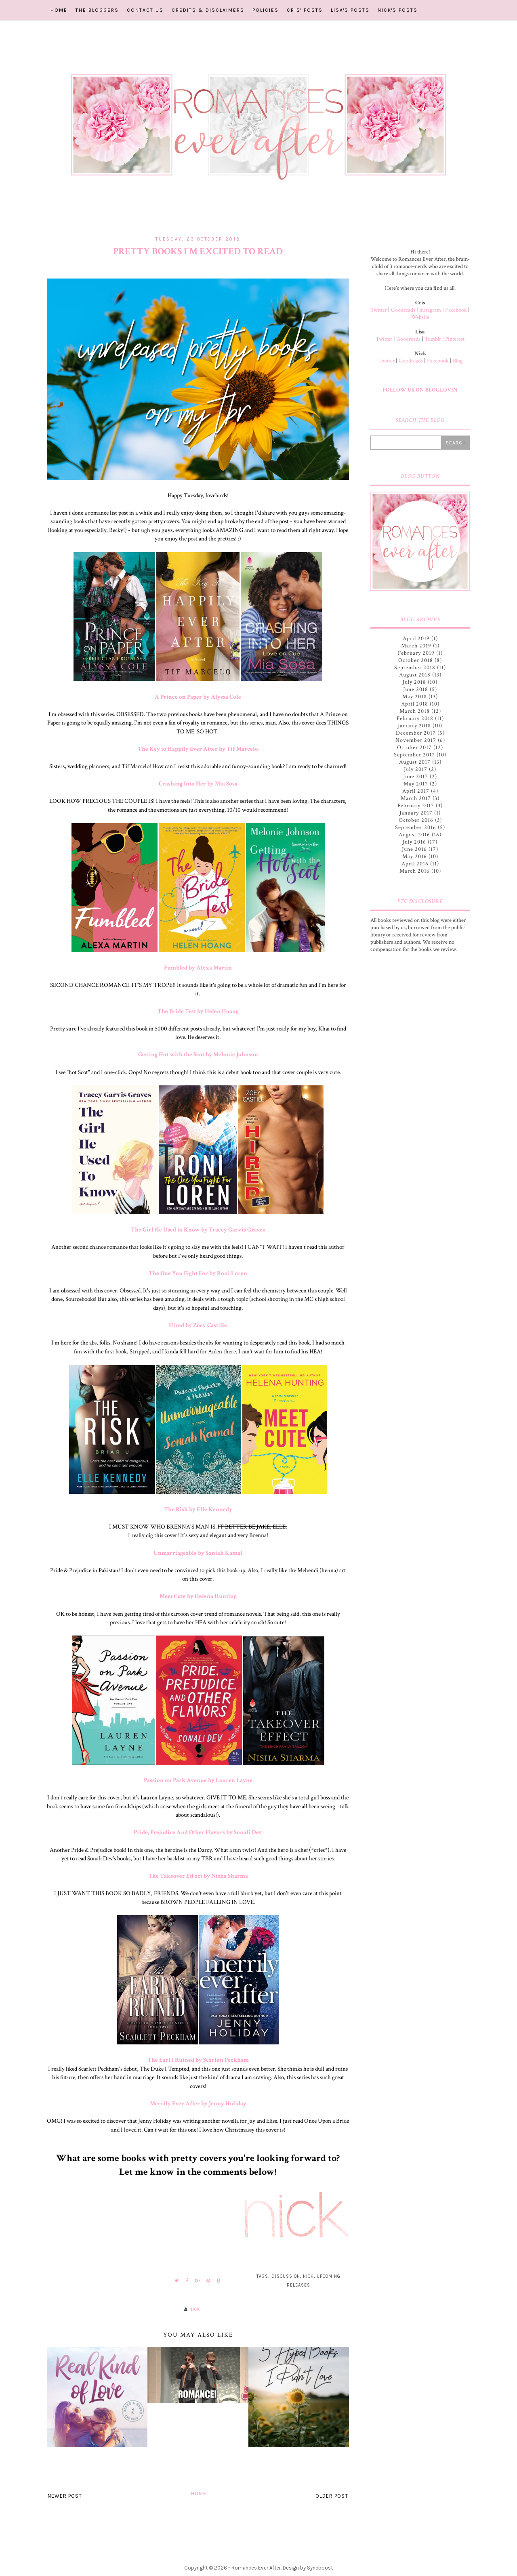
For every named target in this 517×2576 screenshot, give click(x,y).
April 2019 (416, 638)
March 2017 (416, 798)
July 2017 (415, 769)
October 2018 (415, 660)
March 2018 (414, 711)
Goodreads (403, 310)
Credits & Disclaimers (208, 10)
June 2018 (415, 689)
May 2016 (414, 856)
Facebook (456, 310)
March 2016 (414, 871)
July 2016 (414, 842)
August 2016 (414, 834)
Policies (265, 10)
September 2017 (414, 754)
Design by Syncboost (308, 2568)
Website (420, 317)
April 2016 (415, 863)
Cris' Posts (305, 10)
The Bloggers (97, 10)
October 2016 (416, 820)
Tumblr (433, 339)
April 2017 (415, 791)
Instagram (430, 310)
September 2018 (414, 667)
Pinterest (454, 339)
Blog (457, 360)
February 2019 (416, 653)
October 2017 (414, 747)
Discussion (285, 2276)
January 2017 (416, 813)
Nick (308, 2276)
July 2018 (414, 682)
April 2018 (414, 704)
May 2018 (414, 696)
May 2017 (416, 783)
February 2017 (415, 805)
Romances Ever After (256, 2568)
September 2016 (415, 827)
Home (58, 10)
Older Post (331, 2496)
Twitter (378, 310)
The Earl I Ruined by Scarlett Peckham (198, 2060)
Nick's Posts (398, 10)
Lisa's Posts (350, 10)
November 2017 (415, 740)
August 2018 (415, 675)
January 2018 (414, 725)
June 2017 (415, 776)
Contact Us (145, 10)
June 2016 (414, 849)
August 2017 (415, 762)
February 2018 (415, 718)
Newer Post (65, 2496)
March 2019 (416, 645)
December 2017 (416, 733)
